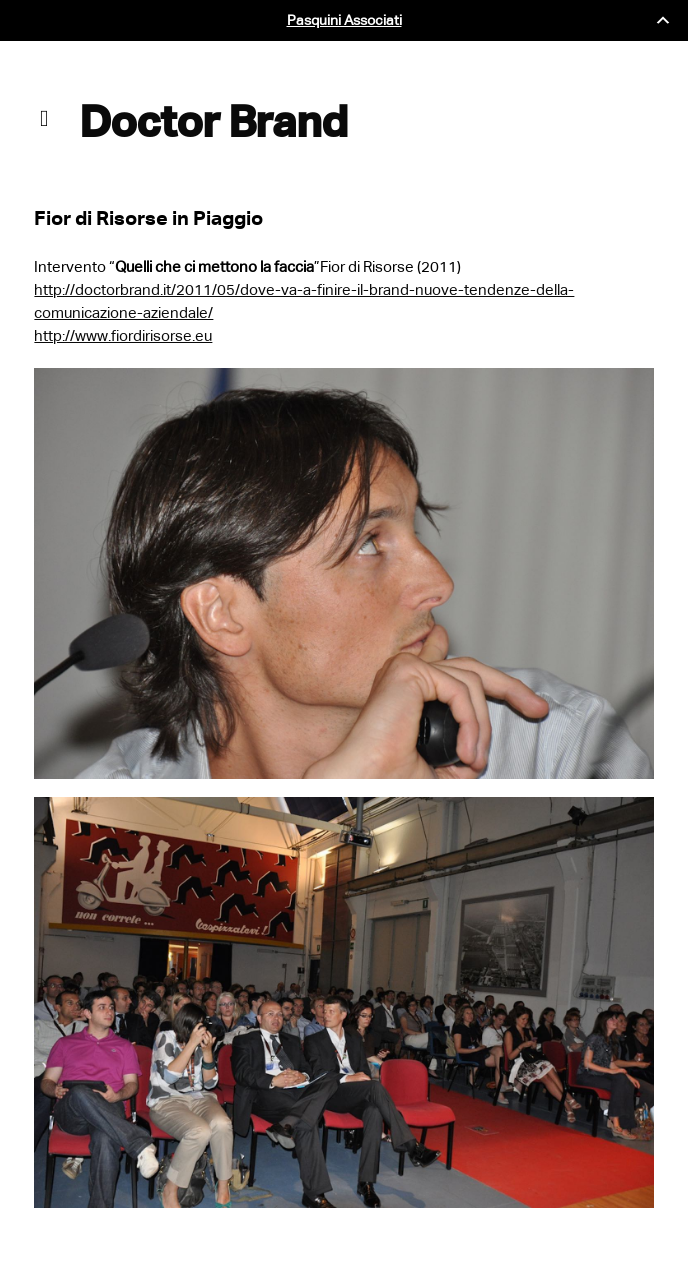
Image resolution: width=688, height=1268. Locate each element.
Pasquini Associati (344, 20)
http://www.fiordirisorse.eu (123, 336)
